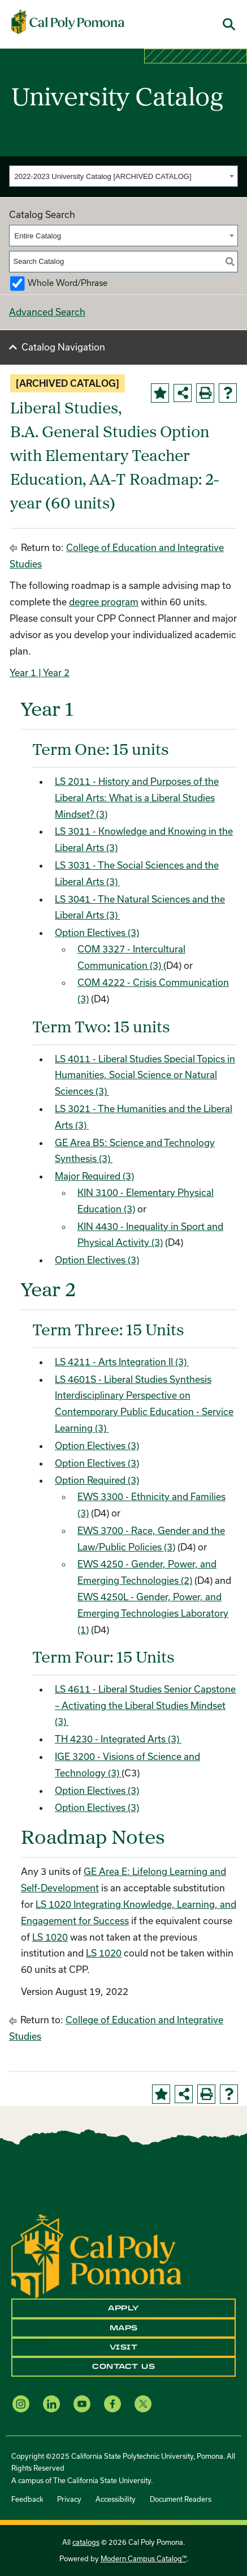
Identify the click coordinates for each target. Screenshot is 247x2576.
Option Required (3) (97, 1480)
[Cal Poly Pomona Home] (67, 22)
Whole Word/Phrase (67, 283)
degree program (103, 601)
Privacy (69, 2499)
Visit (124, 2347)
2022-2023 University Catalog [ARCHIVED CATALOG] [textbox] (103, 176)
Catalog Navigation (63, 346)
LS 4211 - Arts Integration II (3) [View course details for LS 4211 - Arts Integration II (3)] (122, 1361)
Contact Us (123, 2366)
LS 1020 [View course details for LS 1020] (50, 1937)
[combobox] (123, 176)
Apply (123, 2308)
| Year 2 (53, 672)
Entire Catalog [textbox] (38, 236)
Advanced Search (47, 311)
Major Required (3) (94, 1175)
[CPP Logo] (96, 2255)
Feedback (27, 2499)
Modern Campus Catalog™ (144, 2558)
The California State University (102, 2480)
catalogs (85, 2542)
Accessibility (116, 2499)
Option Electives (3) (97, 932)
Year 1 (23, 672)
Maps (124, 2328)
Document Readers (180, 2499)
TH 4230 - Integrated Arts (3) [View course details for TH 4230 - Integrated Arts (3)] (118, 1738)
